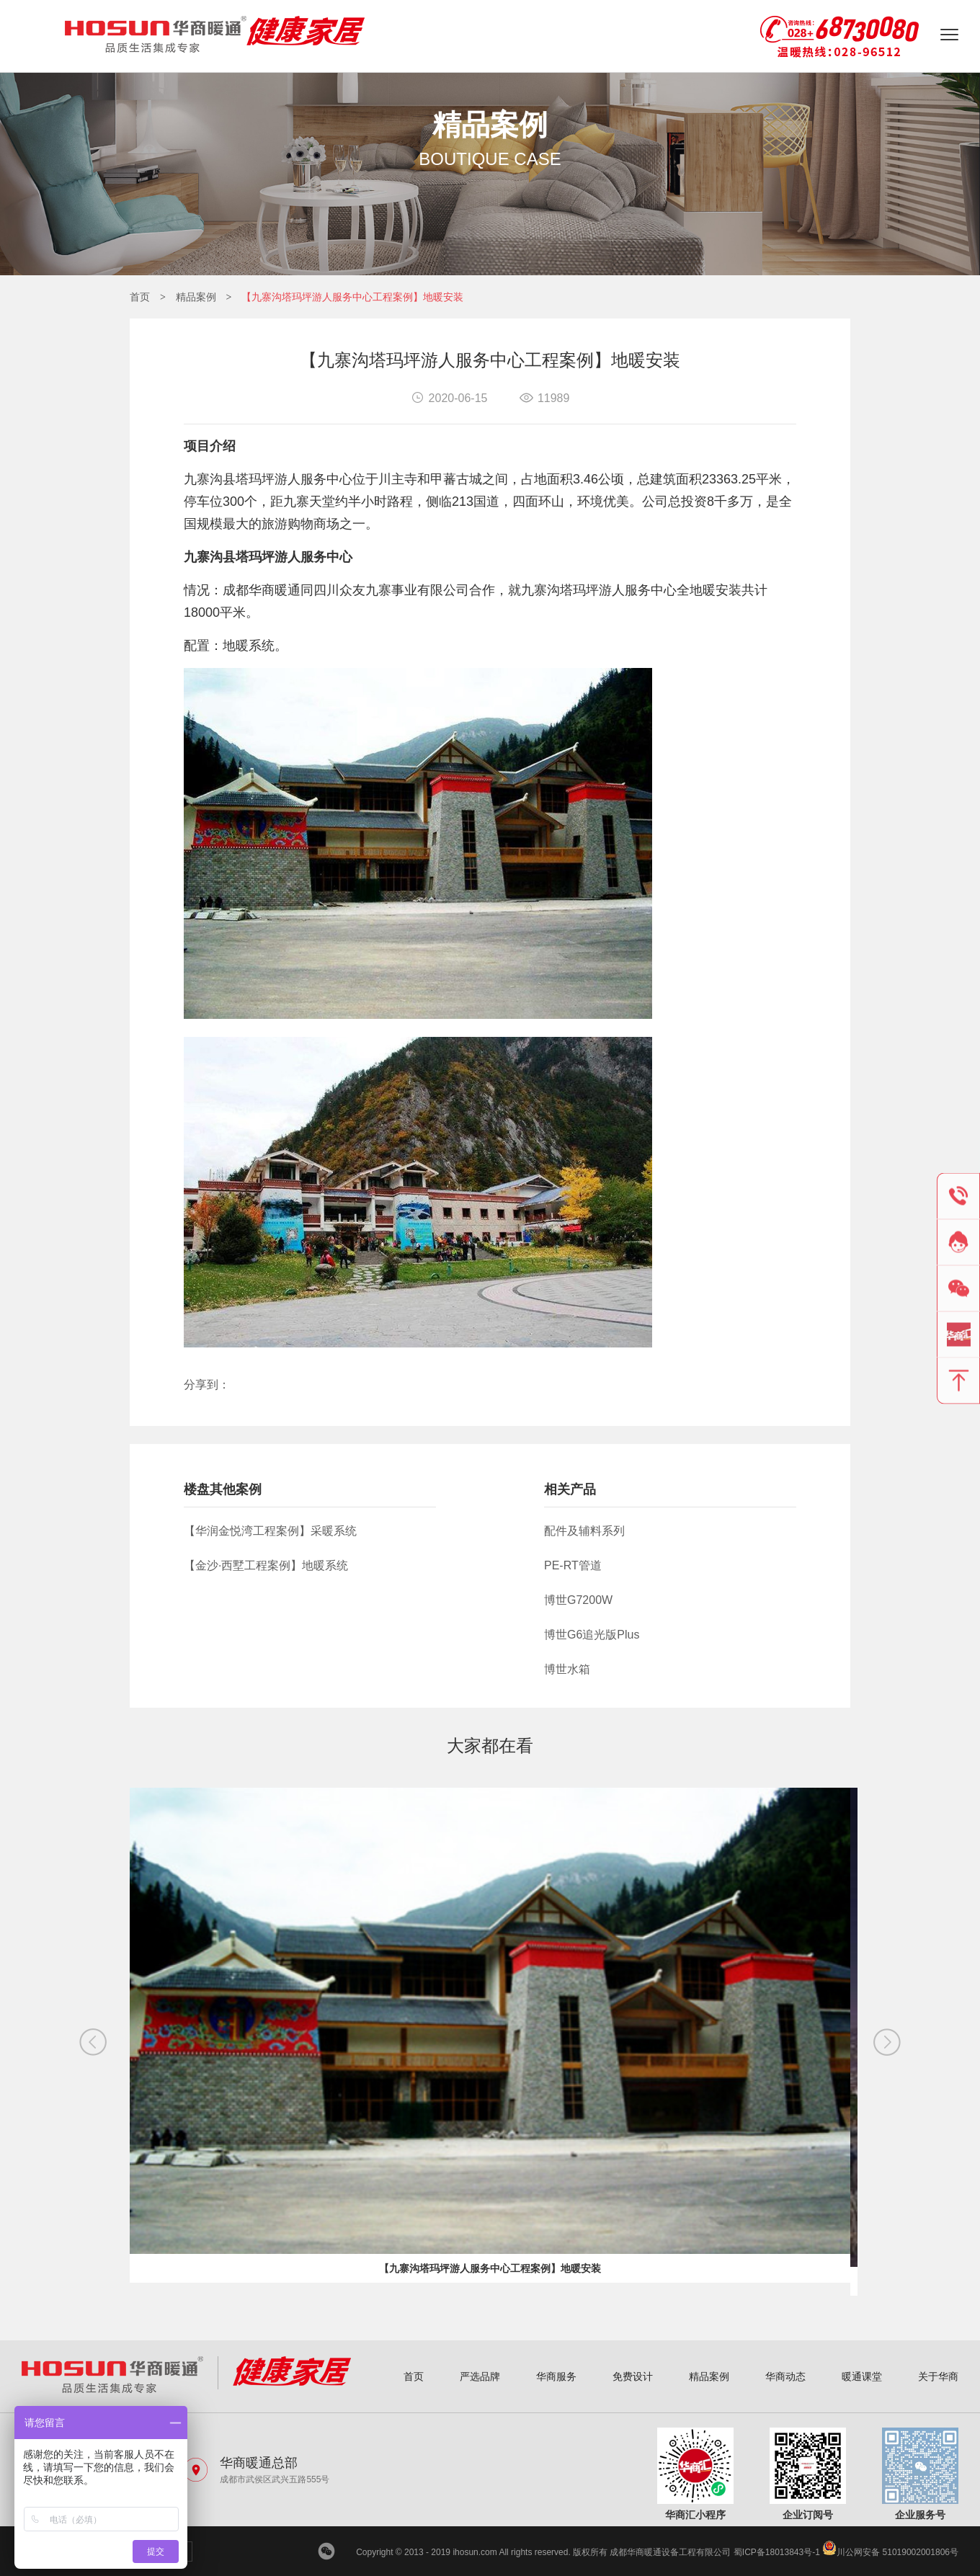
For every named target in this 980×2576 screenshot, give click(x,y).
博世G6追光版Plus (591, 1634)
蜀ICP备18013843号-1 (777, 2552)
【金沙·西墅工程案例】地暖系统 (266, 1565)
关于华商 (938, 2376)
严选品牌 (480, 2376)
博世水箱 (567, 1669)
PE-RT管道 (573, 1565)
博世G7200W (578, 1600)
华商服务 (556, 2376)
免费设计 (632, 2376)
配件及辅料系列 (584, 1531)
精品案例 (196, 297)
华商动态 (785, 2376)
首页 (140, 297)
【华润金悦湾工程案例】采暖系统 (270, 1531)
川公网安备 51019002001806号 (890, 2552)
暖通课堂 (862, 2376)
